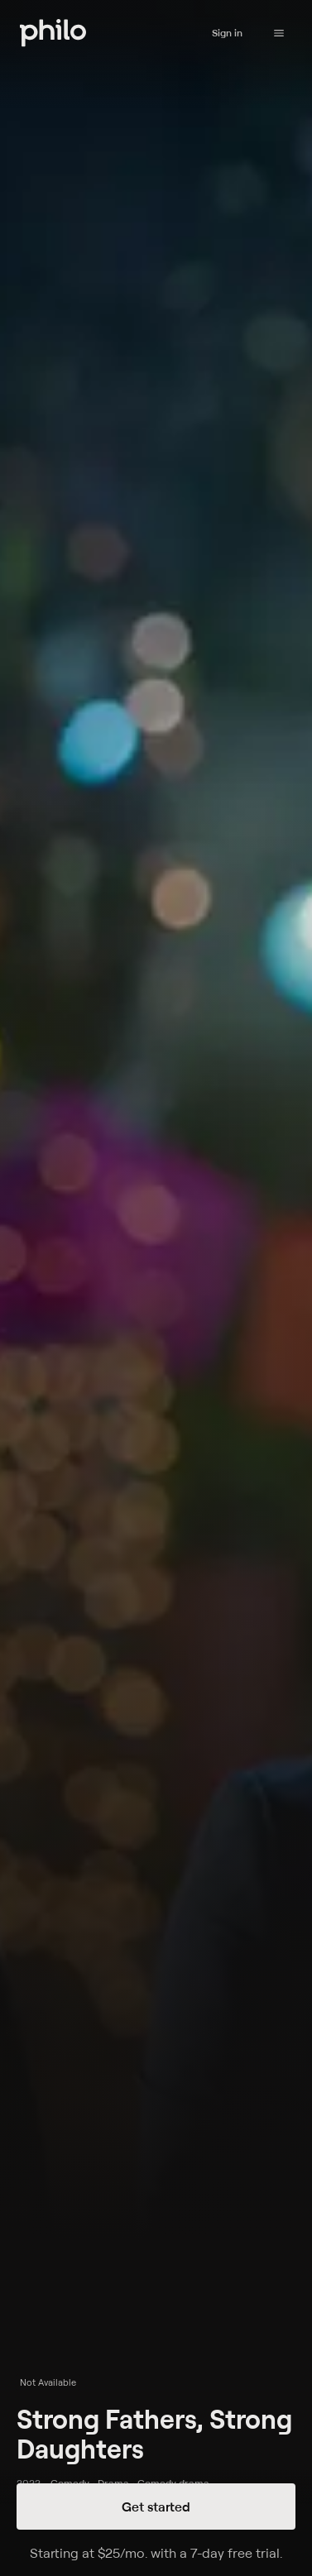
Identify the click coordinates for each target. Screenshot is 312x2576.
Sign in (227, 32)
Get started (156, 2506)
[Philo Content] (279, 33)
